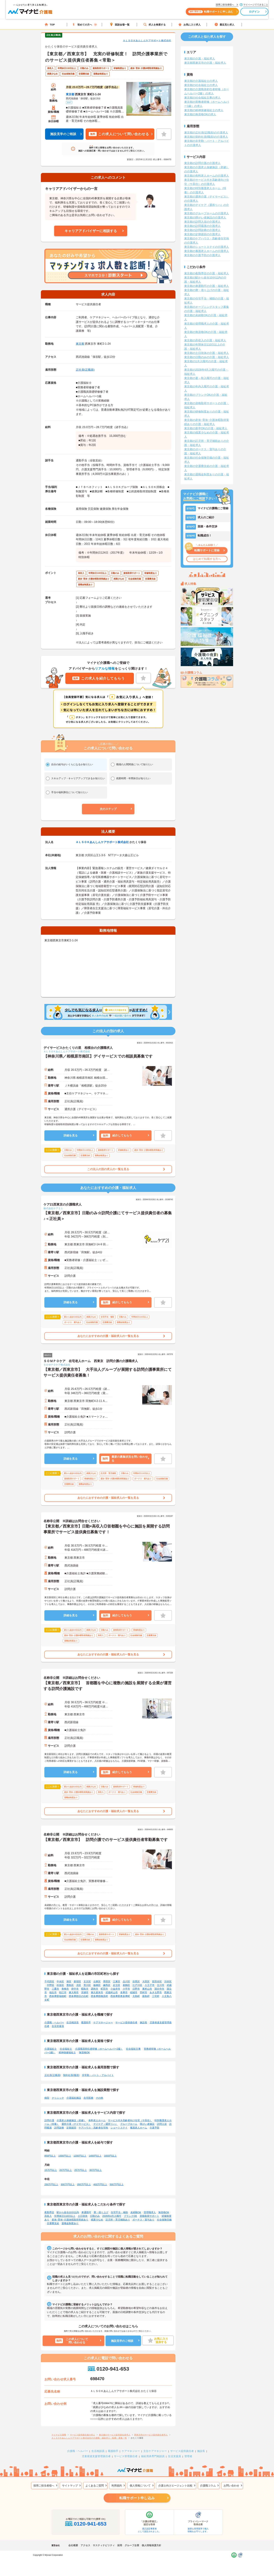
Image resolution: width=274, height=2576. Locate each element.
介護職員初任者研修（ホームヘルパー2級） (99, 2048)
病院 (46, 2097)
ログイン (219, 13)
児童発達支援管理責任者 (96, 2456)
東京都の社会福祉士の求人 (201, 85)
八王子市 (149, 1985)
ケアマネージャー (103, 2022)
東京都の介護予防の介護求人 (202, 255)
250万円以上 (51, 2184)
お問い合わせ (231, 2485)
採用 (119, 2545)
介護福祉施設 (73, 2097)
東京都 (70, 94)
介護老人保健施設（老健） (71, 2120)
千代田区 (49, 1981)
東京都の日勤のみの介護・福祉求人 (206, 357)
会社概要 (73, 2545)
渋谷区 (168, 1981)
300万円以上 (67, 2184)
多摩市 (124, 1992)
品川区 (126, 1981)
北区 (78, 1985)
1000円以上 (64, 2155)
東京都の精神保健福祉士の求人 (203, 110)
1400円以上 (95, 2155)
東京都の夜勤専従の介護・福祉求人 (206, 273)
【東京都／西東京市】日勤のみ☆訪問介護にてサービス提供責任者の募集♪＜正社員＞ (108, 1216)
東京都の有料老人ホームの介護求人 (206, 175)
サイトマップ (70, 2485)
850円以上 (50, 2155)
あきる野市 (156, 1992)
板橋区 (97, 1985)
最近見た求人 (224, 24)
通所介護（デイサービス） (76, 2124)
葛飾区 (126, 1985)
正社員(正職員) (85, 369)
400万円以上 (100, 2184)
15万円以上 (50, 2170)
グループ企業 (132, 2545)
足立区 (116, 1985)
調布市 (94, 1988)
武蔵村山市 (112, 1992)
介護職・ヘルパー (54, 2022)
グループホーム (128, 2124)
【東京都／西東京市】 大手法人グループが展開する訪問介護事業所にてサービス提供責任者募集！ (108, 1372)
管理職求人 (150, 2212)
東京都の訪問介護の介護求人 (202, 163)
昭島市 (84, 1988)
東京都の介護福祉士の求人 (201, 80)
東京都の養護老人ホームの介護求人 (206, 251)
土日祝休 (83, 2216)
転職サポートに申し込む (175, 13)
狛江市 (62, 1992)
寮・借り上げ (101, 2212)
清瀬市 (84, 1992)
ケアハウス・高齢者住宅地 (93, 2127)
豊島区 (70, 1985)
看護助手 (86, 2022)
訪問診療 (59, 2127)
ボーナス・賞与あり (143, 2219)
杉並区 (60, 1985)
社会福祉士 (66, 2048)
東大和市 (74, 1992)
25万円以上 (80, 2170)
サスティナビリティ (104, 2545)
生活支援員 (58, 2026)
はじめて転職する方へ (207, 558)
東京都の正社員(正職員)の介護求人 (206, 132)
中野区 (50, 1985)
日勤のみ (95, 2216)
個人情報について (140, 2485)
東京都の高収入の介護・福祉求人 (205, 340)
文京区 (87, 1981)
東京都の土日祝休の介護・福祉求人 (206, 352)
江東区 (116, 1981)
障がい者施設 (147, 2124)
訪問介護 (49, 2120)
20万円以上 (65, 2170)
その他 (99, 2097)
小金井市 (115, 1988)
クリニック (58, 2097)
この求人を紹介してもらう (98, 678)
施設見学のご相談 (63, 134)
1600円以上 (110, 2155)
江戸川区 (137, 1985)
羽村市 (143, 1992)
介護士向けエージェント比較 (175, 2485)
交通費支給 (53, 2223)
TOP (50, 24)
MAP (69, 102)
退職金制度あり (70, 2223)
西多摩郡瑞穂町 (57, 1996)
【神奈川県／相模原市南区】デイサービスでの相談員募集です (98, 1056)
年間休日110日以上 (64, 2216)
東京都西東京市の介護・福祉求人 (205, 62)
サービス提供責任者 (126, 2022)
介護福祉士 (50, 2048)
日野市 (136, 1988)
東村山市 (147, 1988)
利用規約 (116, 2485)
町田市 (104, 1988)
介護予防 (154, 2127)
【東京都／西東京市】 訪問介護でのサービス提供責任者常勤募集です (106, 1839)
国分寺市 (159, 1988)
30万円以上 (95, 2170)
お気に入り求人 (189, 24)
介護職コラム (208, 2485)
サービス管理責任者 (126, 2456)
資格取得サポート (149, 2216)
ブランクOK (130, 2216)
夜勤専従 (49, 2212)
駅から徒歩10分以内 (68, 2212)
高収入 (48, 2216)
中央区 (60, 1981)
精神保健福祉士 (67, 2052)
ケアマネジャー (131, 2450)
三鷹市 (55, 1988)
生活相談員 (72, 2022)
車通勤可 (86, 2212)
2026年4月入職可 (111, 2216)
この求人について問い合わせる (119, 134)
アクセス (85, 2545)
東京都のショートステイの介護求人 (206, 246)
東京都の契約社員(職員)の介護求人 (206, 136)
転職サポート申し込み (137, 2498)
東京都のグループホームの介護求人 (206, 213)
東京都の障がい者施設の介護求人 (205, 217)
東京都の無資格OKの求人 (200, 114)
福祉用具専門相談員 (153, 2456)
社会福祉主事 (133, 2048)
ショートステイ (119, 2127)
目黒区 (136, 1981)
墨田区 (106, 1981)
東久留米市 (97, 1992)
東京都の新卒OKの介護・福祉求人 (205, 428)
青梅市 (65, 1988)
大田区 (146, 1981)
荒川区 (87, 1985)
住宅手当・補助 (119, 2212)
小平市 (126, 1988)
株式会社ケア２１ (53, 1208)
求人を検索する (154, 24)
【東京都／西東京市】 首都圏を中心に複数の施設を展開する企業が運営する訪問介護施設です (108, 1686)
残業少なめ (97, 2219)
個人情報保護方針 (151, 2545)
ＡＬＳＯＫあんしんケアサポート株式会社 (147, 40)
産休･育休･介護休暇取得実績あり (70, 2219)
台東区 (97, 1981)
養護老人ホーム (138, 2127)
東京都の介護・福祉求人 (199, 58)
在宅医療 (88, 2097)
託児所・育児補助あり (118, 2219)
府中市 (75, 1988)
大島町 (136, 1996)
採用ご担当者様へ (43, 2485)
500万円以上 (116, 2184)
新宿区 (77, 1981)
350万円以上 (84, 2184)
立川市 (160, 1985)
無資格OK (84, 2052)
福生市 (53, 1992)
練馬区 (106, 1985)
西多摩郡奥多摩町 (120, 1996)
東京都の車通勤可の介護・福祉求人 (206, 285)
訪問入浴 (162, 2124)
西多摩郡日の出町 (78, 1996)
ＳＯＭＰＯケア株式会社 (57, 1364)
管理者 (188, 2456)
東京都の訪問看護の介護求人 (202, 225)
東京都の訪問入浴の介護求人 (202, 221)
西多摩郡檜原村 (99, 1996)
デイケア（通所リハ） (105, 2124)
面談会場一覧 (119, 24)
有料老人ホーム (97, 2120)
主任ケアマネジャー (155, 2450)
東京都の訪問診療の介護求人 (202, 230)
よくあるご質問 (94, 2485)
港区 (68, 1981)
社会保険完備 (164, 2219)
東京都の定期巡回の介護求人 (202, 234)
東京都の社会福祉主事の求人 (202, 97)
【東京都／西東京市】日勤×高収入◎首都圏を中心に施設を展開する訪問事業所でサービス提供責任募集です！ (107, 1529)
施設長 (143, 2022)
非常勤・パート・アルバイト (98, 2075)
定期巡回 (71, 2127)
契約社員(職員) (71, 2075)
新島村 (146, 1996)
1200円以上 (80, 2155)
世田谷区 (157, 1981)
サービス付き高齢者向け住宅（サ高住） (130, 2120)
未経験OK (135, 2212)
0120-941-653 (108, 2369)
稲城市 (133, 1992)
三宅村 (155, 1996)
